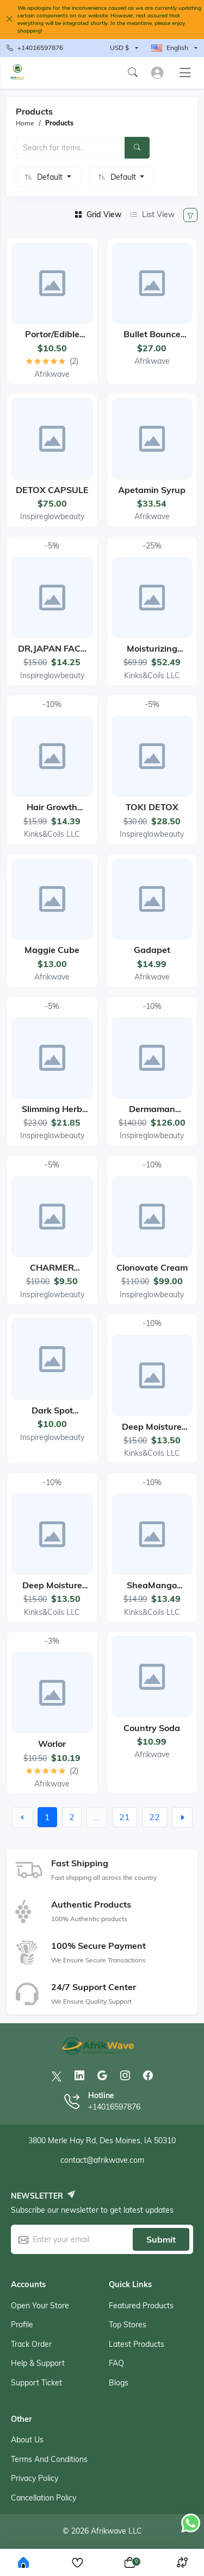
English (169, 47)
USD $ (119, 47)
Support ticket (36, 2383)
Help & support (38, 2363)
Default (51, 177)
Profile (22, 2324)
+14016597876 (35, 48)
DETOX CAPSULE (52, 489)
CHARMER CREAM (52, 1272)
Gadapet (152, 949)
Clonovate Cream (152, 1267)
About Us (27, 2440)
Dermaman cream (152, 1114)
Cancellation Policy (43, 2498)
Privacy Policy (34, 2478)
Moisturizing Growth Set (152, 653)
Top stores (127, 2324)
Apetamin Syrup (152, 489)
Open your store (40, 2305)
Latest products (136, 2344)
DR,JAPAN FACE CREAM (52, 653)
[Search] (137, 148)
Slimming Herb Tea (52, 1114)
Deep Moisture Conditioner (52, 1590)
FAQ (116, 2363)
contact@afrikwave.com (102, 2160)
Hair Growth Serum (52, 812)
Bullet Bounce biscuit (152, 339)
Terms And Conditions (49, 2459)
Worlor (52, 1743)
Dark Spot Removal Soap (52, 1415)
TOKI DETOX (152, 806)
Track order (31, 2344)
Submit (161, 2239)
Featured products (141, 2305)
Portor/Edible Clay (52, 339)
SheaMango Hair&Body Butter (151, 1590)
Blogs (118, 2383)
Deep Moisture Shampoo (152, 1431)
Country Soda (151, 1727)
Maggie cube (51, 949)
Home (25, 123)
